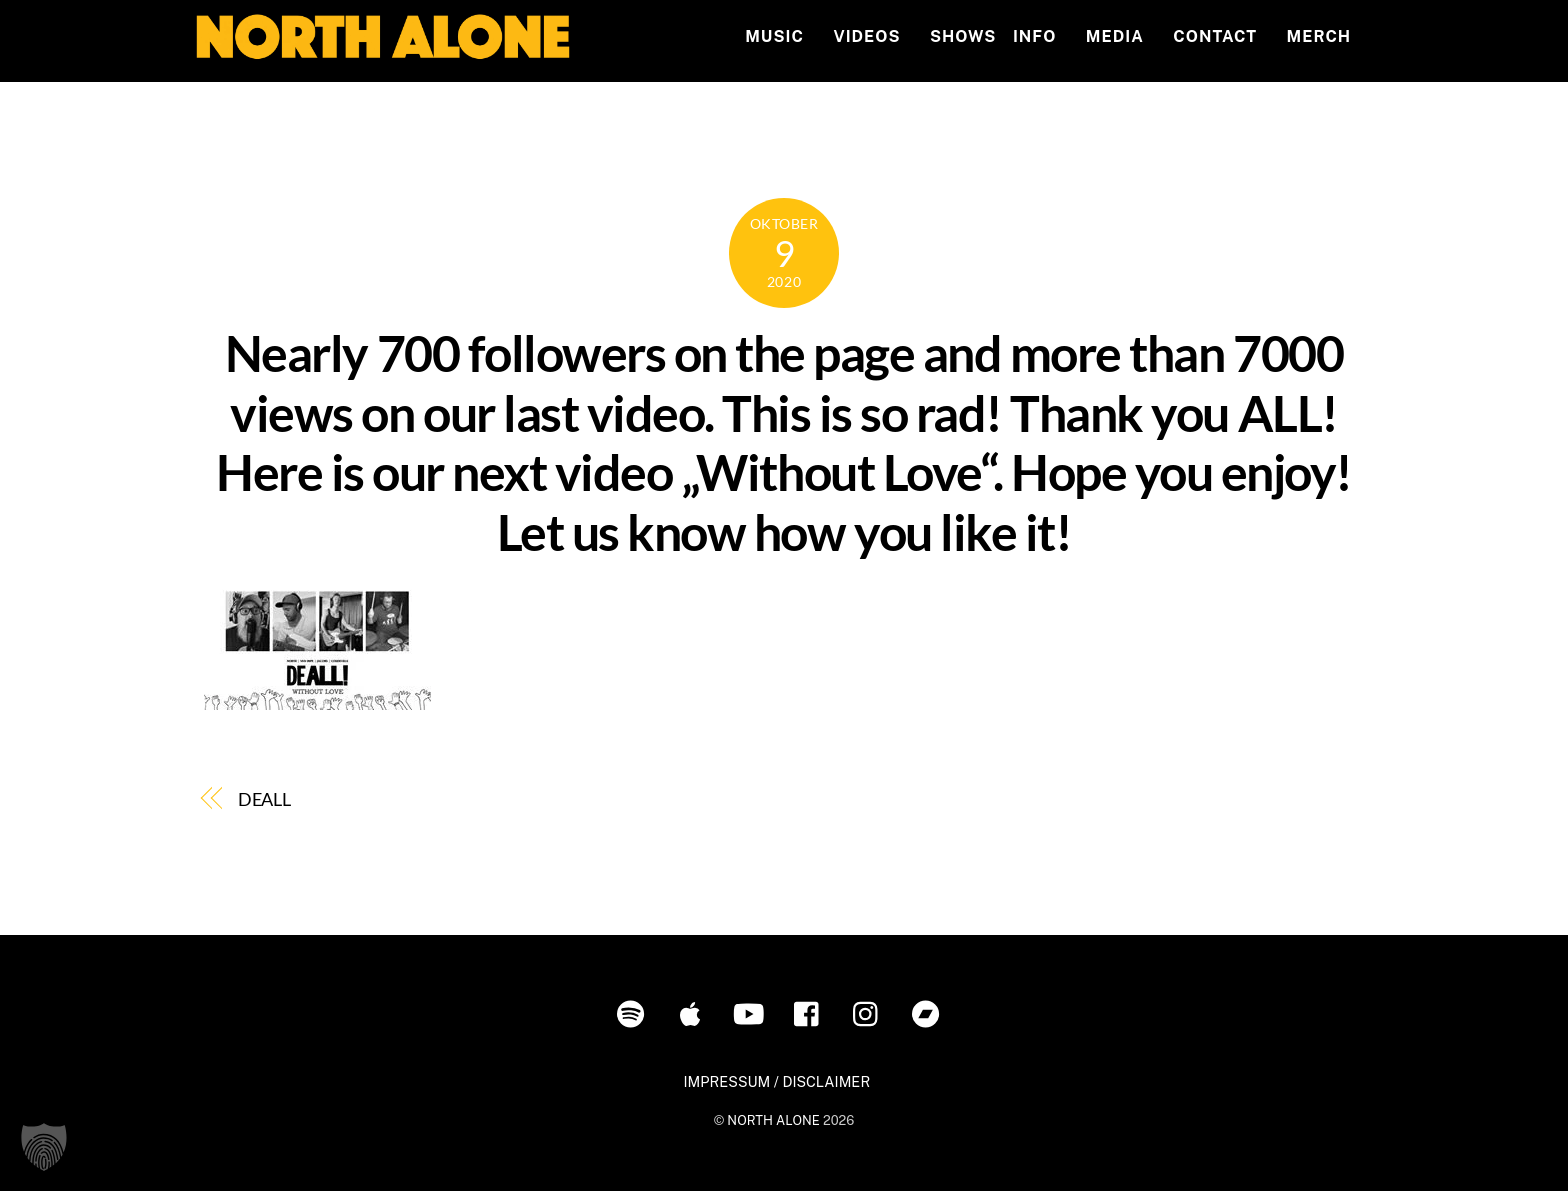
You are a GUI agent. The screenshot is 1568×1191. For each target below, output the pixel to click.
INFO (1034, 36)
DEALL (265, 799)
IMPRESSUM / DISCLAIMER (776, 1081)
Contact (1215, 36)
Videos (866, 36)
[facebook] (811, 1012)
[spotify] (634, 1012)
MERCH (1319, 36)
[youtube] (752, 1012)
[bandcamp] (929, 1012)
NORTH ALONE (773, 1120)
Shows (963, 36)
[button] (44, 1147)
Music (774, 36)
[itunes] (693, 1012)
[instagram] (870, 1012)
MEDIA (1115, 36)
